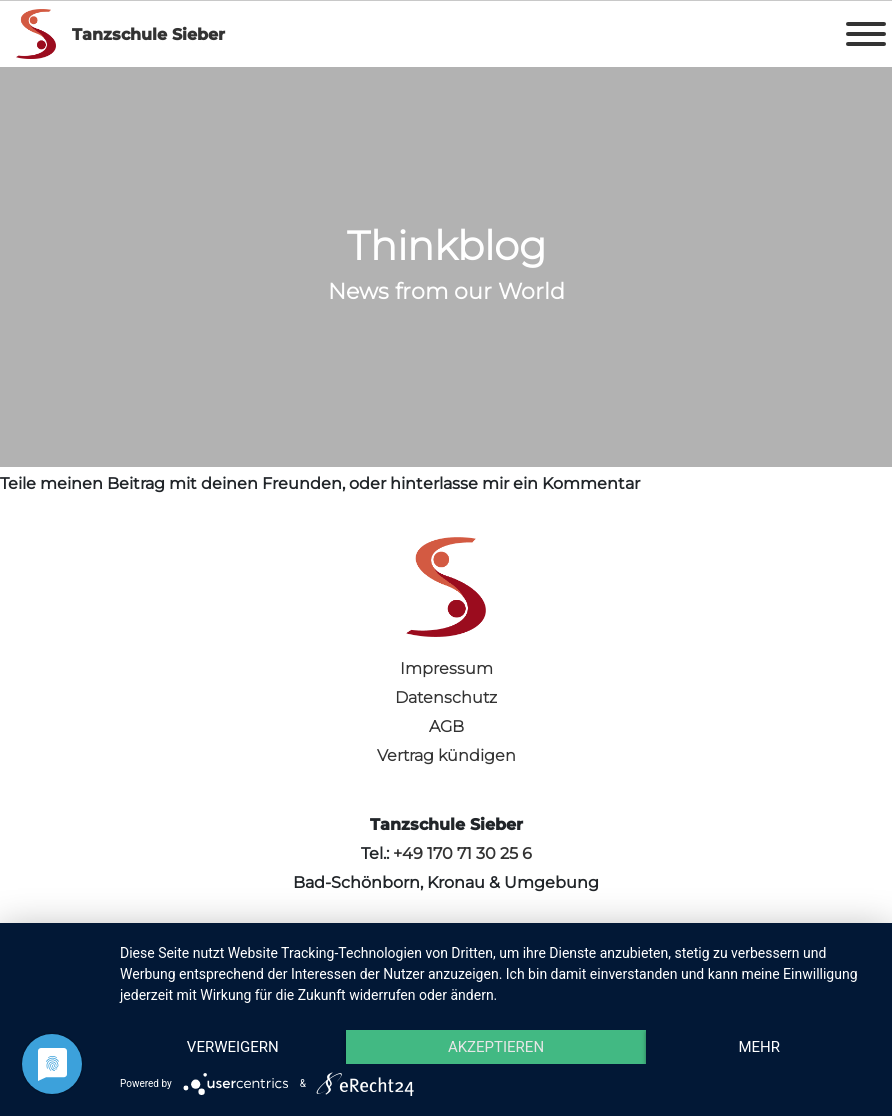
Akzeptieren (496, 1047)
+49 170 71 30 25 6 (462, 853)
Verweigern (233, 1047)
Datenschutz (446, 697)
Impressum (446, 668)
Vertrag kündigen (446, 755)
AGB (446, 726)
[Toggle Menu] (866, 34)
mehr (759, 1047)
